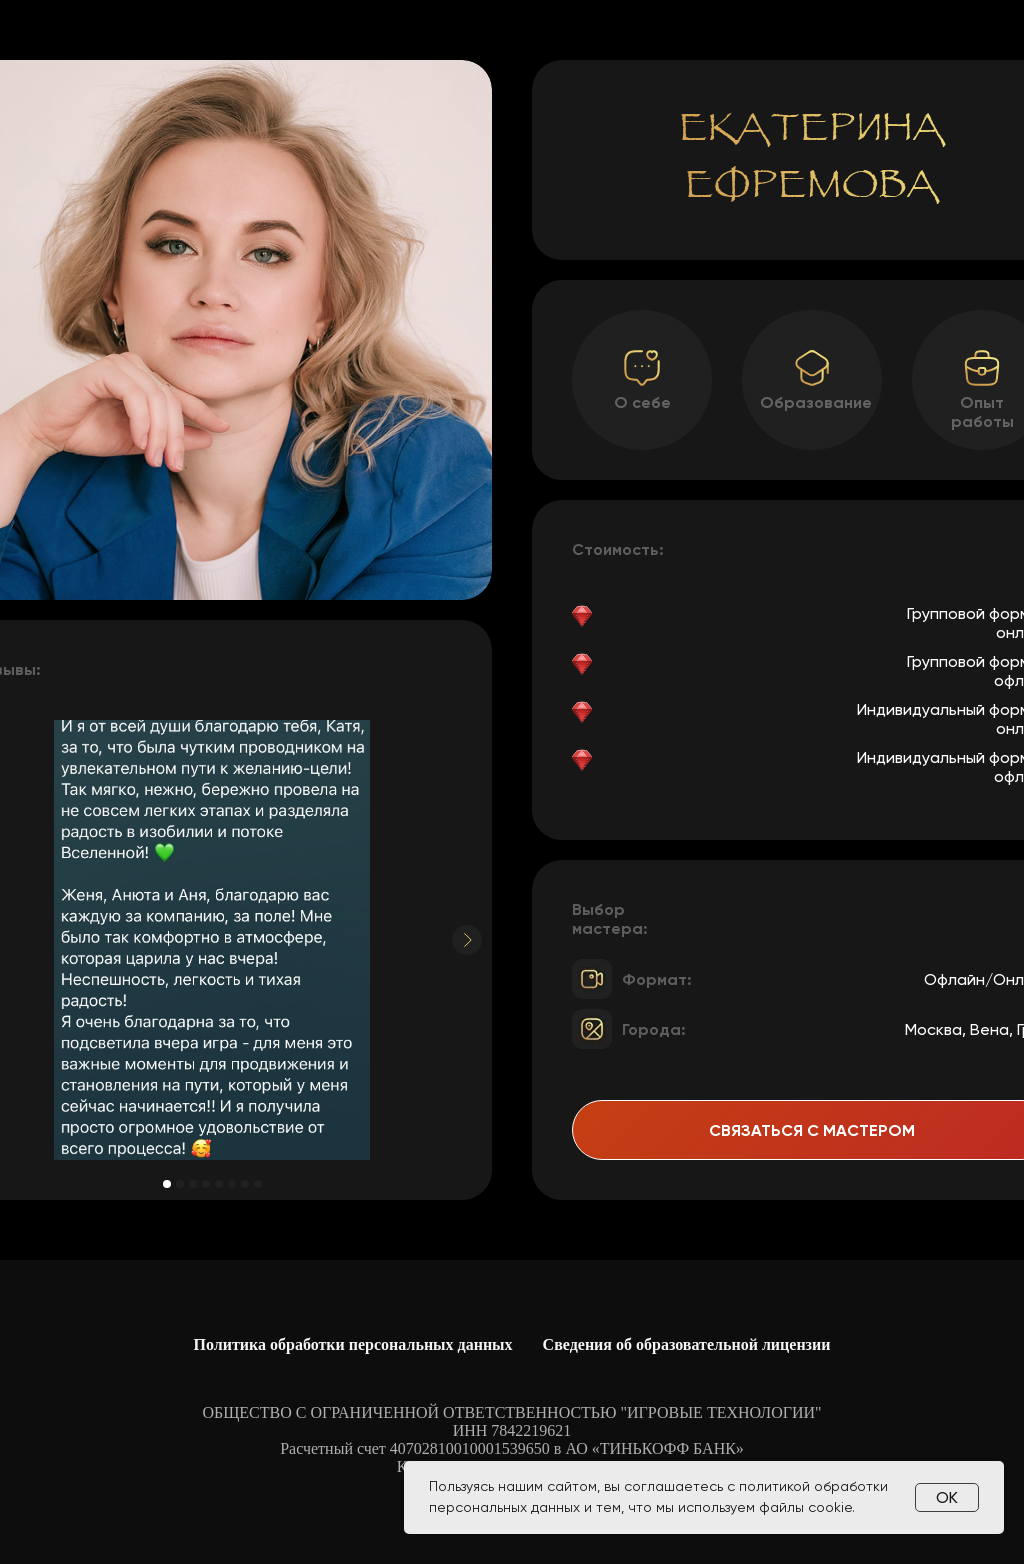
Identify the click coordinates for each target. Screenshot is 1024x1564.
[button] (982, 368)
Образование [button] (816, 402)
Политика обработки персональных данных (353, 1344)
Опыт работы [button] (982, 412)
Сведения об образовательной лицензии (687, 1344)
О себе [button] (642, 402)
